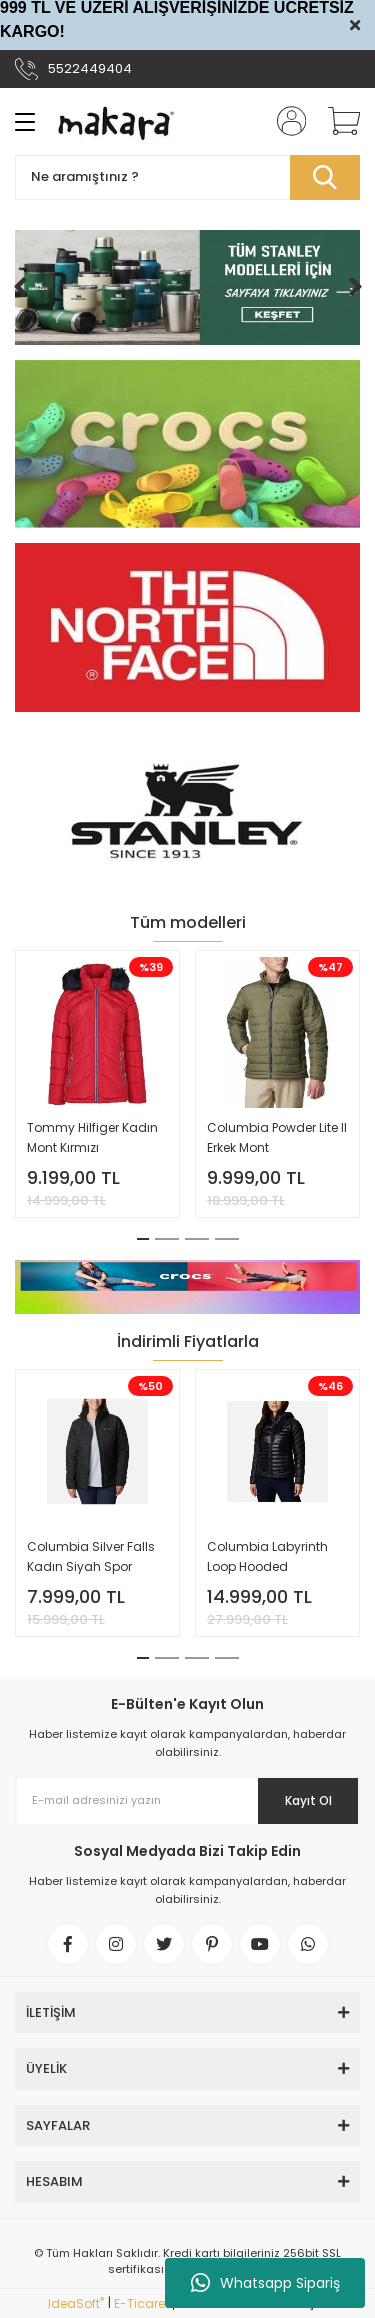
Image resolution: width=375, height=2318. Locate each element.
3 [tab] (197, 1239)
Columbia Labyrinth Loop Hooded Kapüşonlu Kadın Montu (267, 1557)
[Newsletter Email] (187, 1801)
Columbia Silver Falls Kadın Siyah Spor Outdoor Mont (91, 1557)
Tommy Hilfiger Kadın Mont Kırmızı (92, 1137)
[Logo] (116, 121)
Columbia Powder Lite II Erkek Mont (277, 1137)
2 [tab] (167, 1239)
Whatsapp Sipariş (265, 2283)
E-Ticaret (141, 2303)
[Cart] (337, 121)
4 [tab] (227, 1239)
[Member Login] (285, 121)
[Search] (187, 177)
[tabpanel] (98, 1084)
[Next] (355, 287)
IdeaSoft (76, 2303)
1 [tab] (143, 1239)
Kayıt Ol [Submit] (308, 1800)
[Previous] (20, 287)
